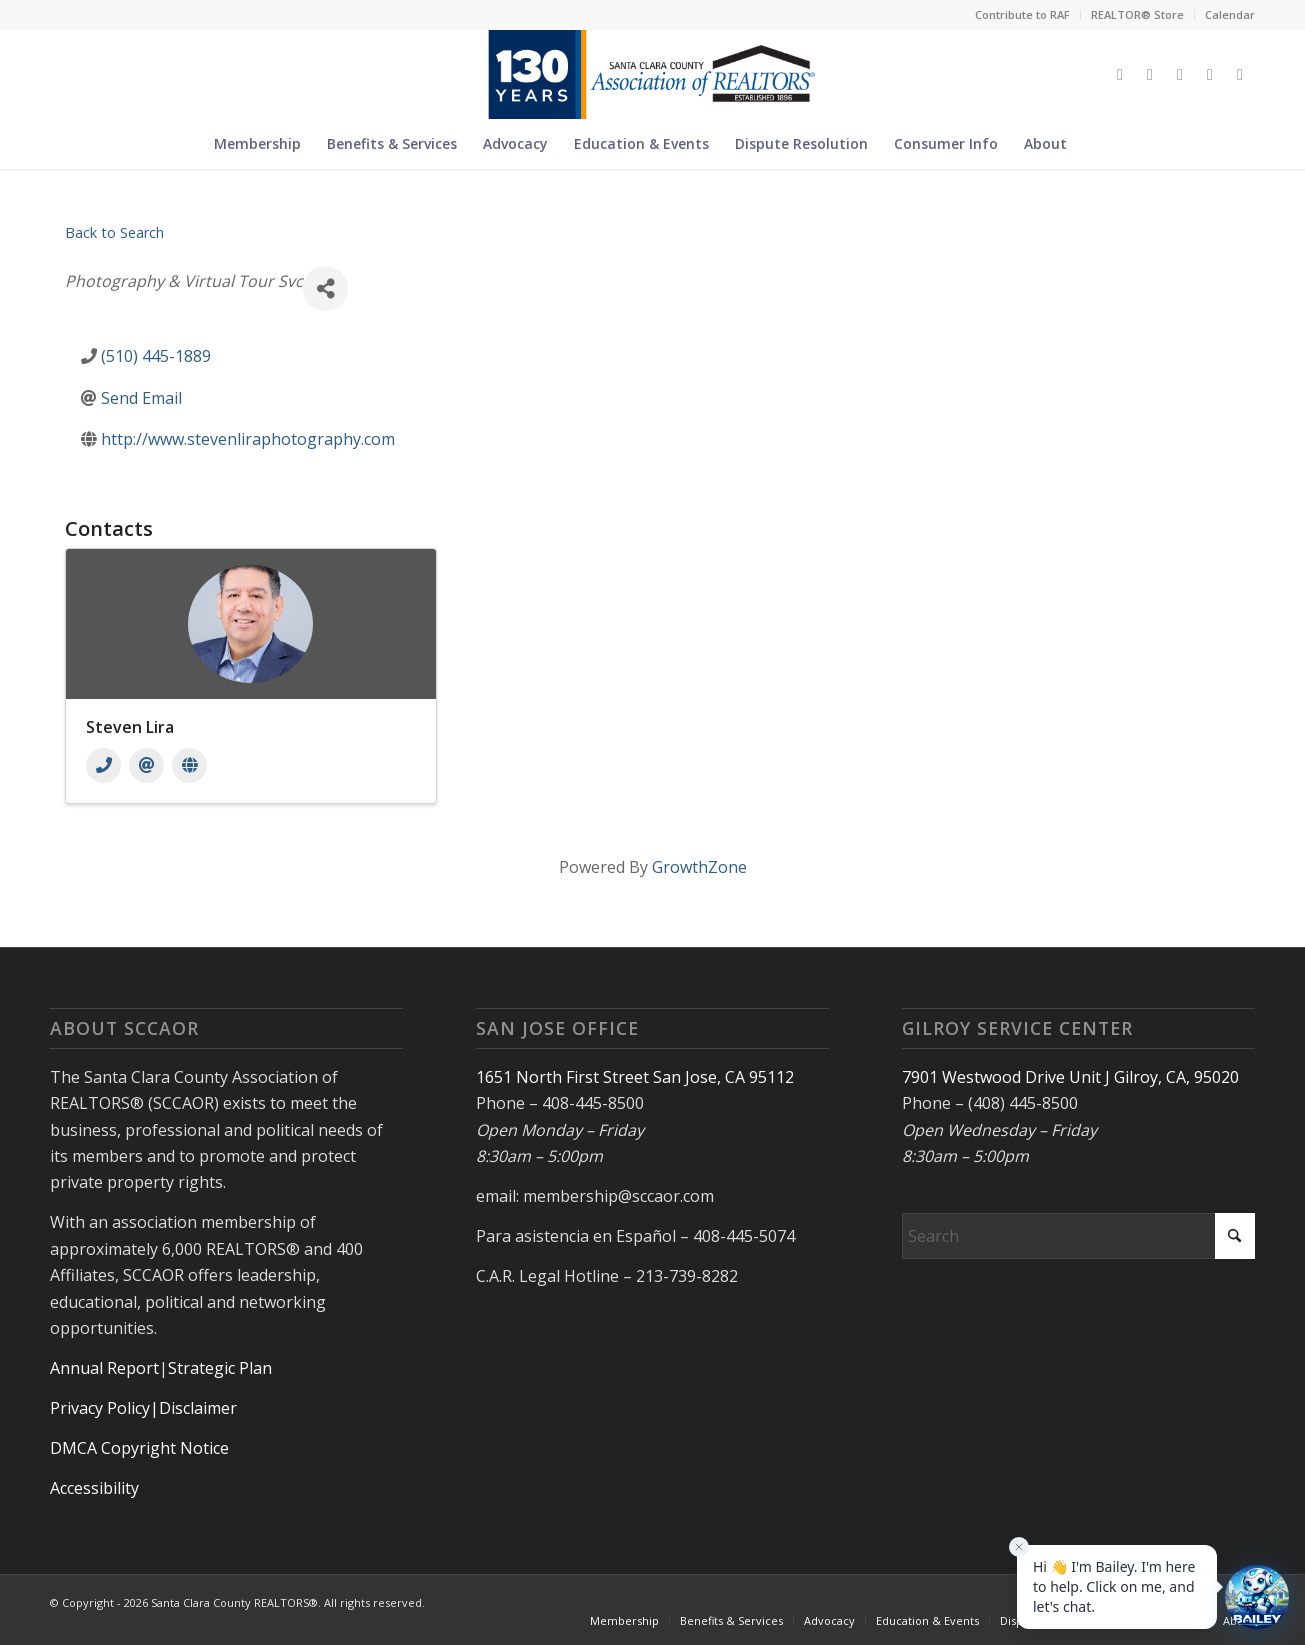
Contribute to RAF (1022, 14)
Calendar (1230, 14)
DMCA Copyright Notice (139, 1448)
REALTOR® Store (1137, 14)
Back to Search (114, 232)
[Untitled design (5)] (652, 74)
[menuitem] (1023, 15)
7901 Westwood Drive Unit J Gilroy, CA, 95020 (1070, 1077)
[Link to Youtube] (1240, 74)
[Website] (189, 765)
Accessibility (94, 1488)
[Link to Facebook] (1150, 74)
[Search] (1092, 144)
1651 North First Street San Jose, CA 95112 (635, 1077)
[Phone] (103, 765)
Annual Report (104, 1368)
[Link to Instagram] (1180, 74)
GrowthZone (699, 867)
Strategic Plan (220, 1368)
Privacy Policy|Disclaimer (143, 1408)
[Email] (146, 765)
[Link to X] (1120, 74)
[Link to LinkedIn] (1210, 74)
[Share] (325, 288)
